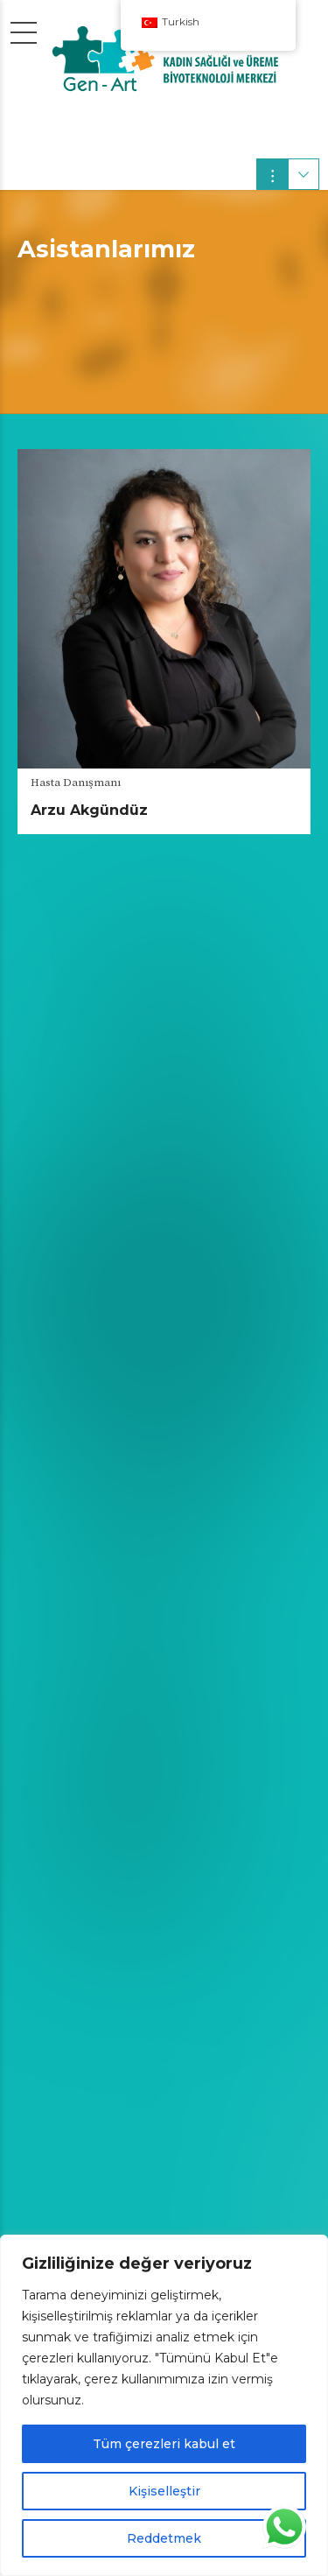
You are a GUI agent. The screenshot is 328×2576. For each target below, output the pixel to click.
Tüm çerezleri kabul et (164, 2444)
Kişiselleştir (164, 2491)
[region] (164, 2405)
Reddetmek (164, 2538)
